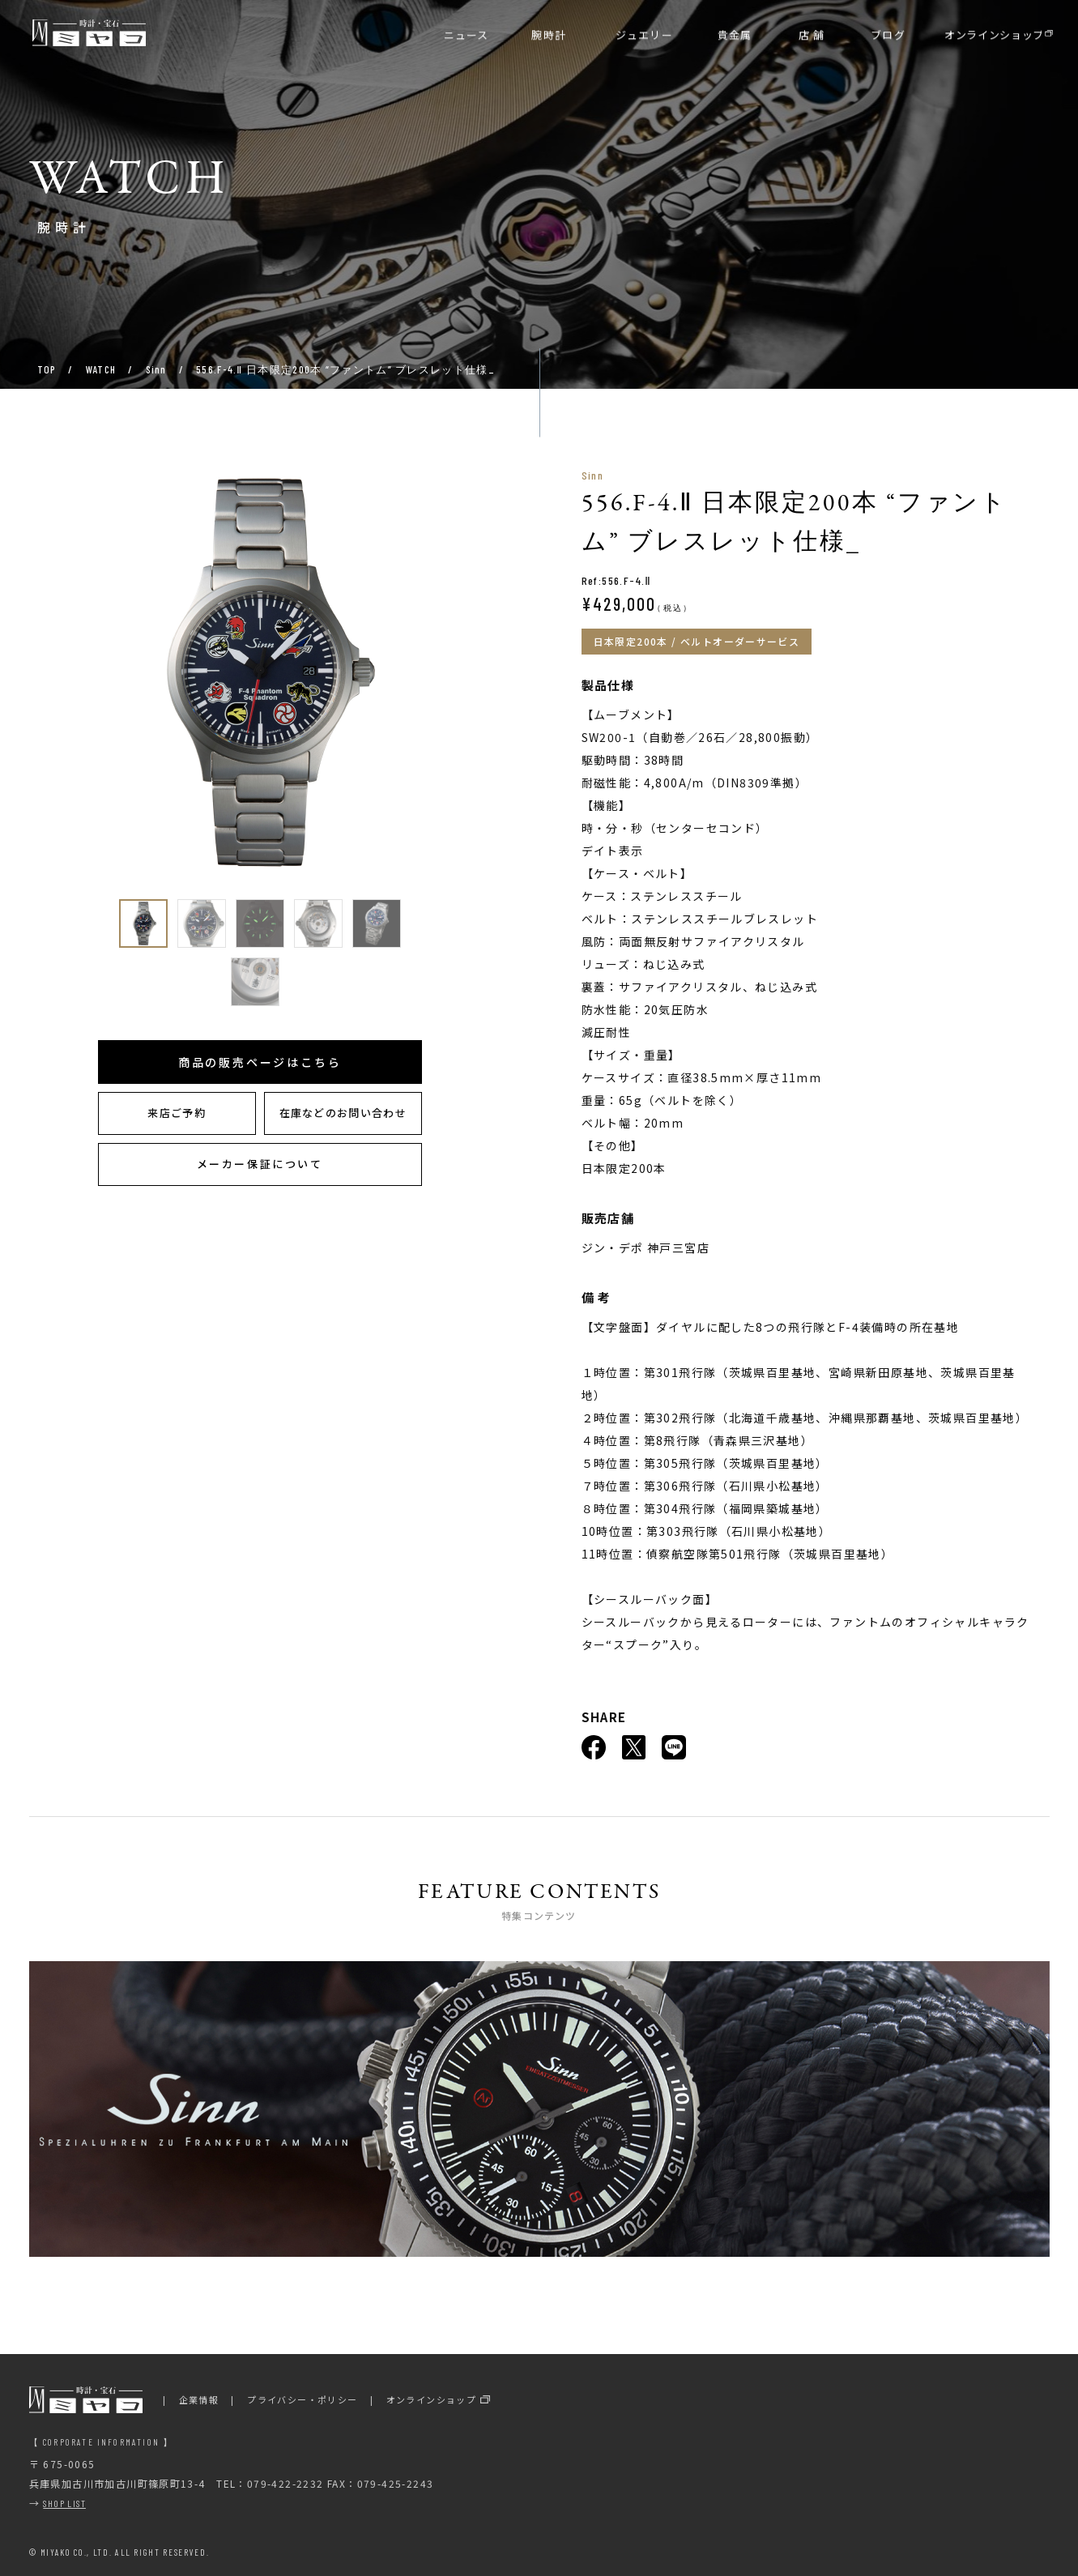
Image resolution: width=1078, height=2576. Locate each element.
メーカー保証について (260, 1163)
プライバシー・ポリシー (302, 2399)
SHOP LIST (64, 2503)
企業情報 (199, 2399)
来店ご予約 (176, 1112)
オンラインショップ (431, 2399)
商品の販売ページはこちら (260, 1062)
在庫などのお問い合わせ (343, 1112)
